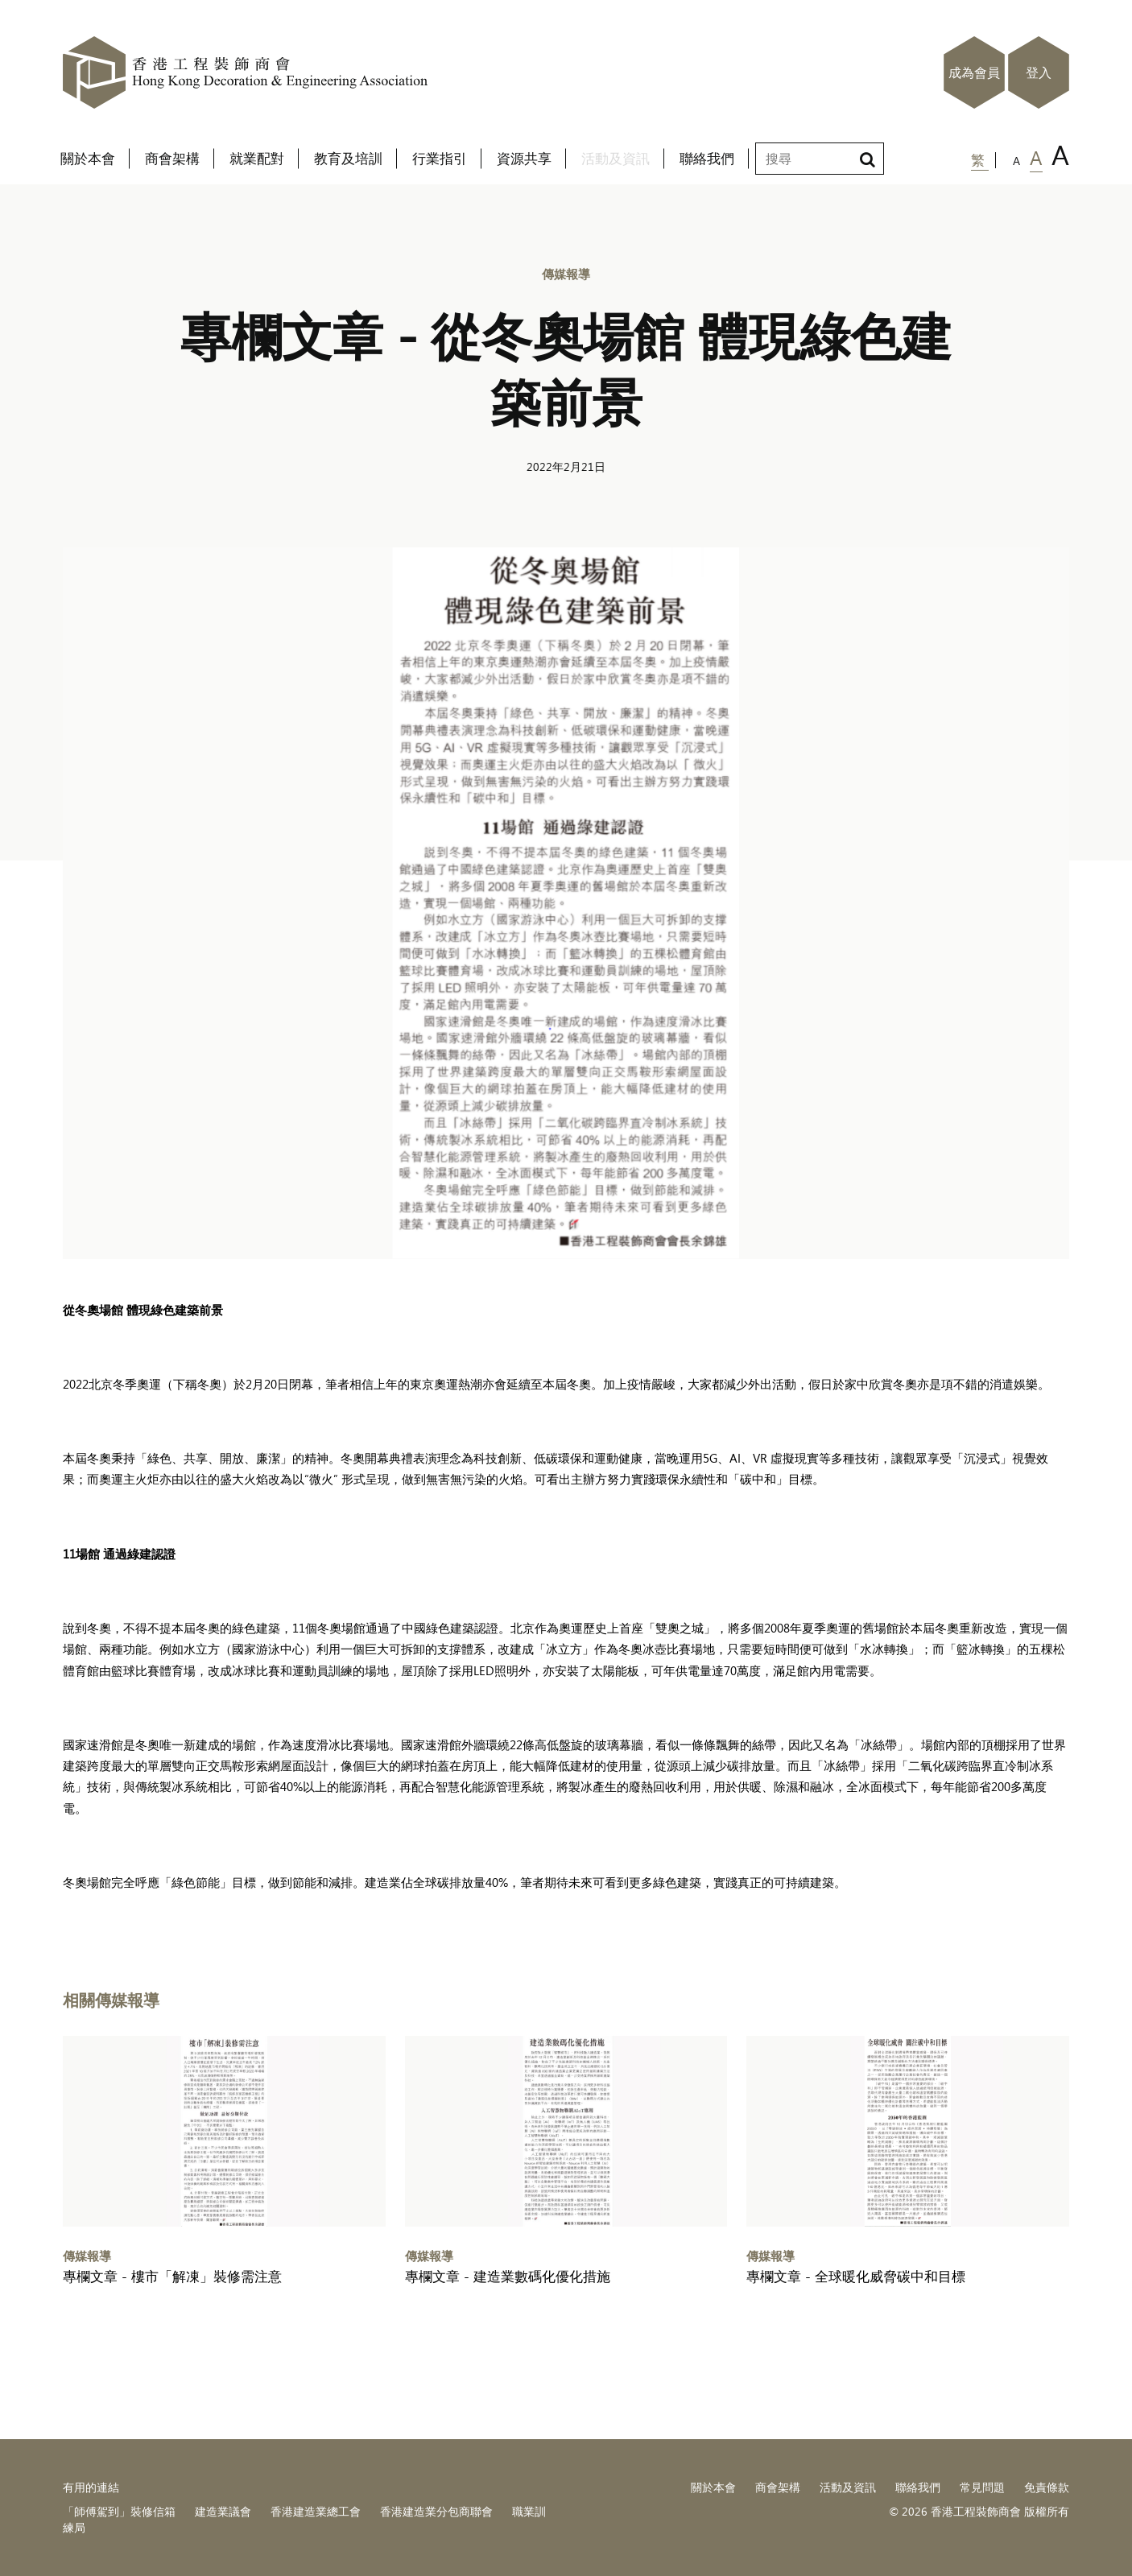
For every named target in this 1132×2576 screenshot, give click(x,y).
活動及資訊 (848, 2487)
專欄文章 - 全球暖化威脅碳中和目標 (855, 2276)
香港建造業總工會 (316, 2511)
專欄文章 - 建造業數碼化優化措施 (507, 2276)
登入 (1038, 72)
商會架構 (777, 2487)
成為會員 (974, 72)
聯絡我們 (917, 2487)
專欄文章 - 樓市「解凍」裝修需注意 (172, 2276)
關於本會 (713, 2487)
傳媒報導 (566, 273)
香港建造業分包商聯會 (436, 2511)
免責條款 (1046, 2487)
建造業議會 (223, 2511)
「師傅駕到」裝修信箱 (119, 2511)
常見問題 (982, 2487)
